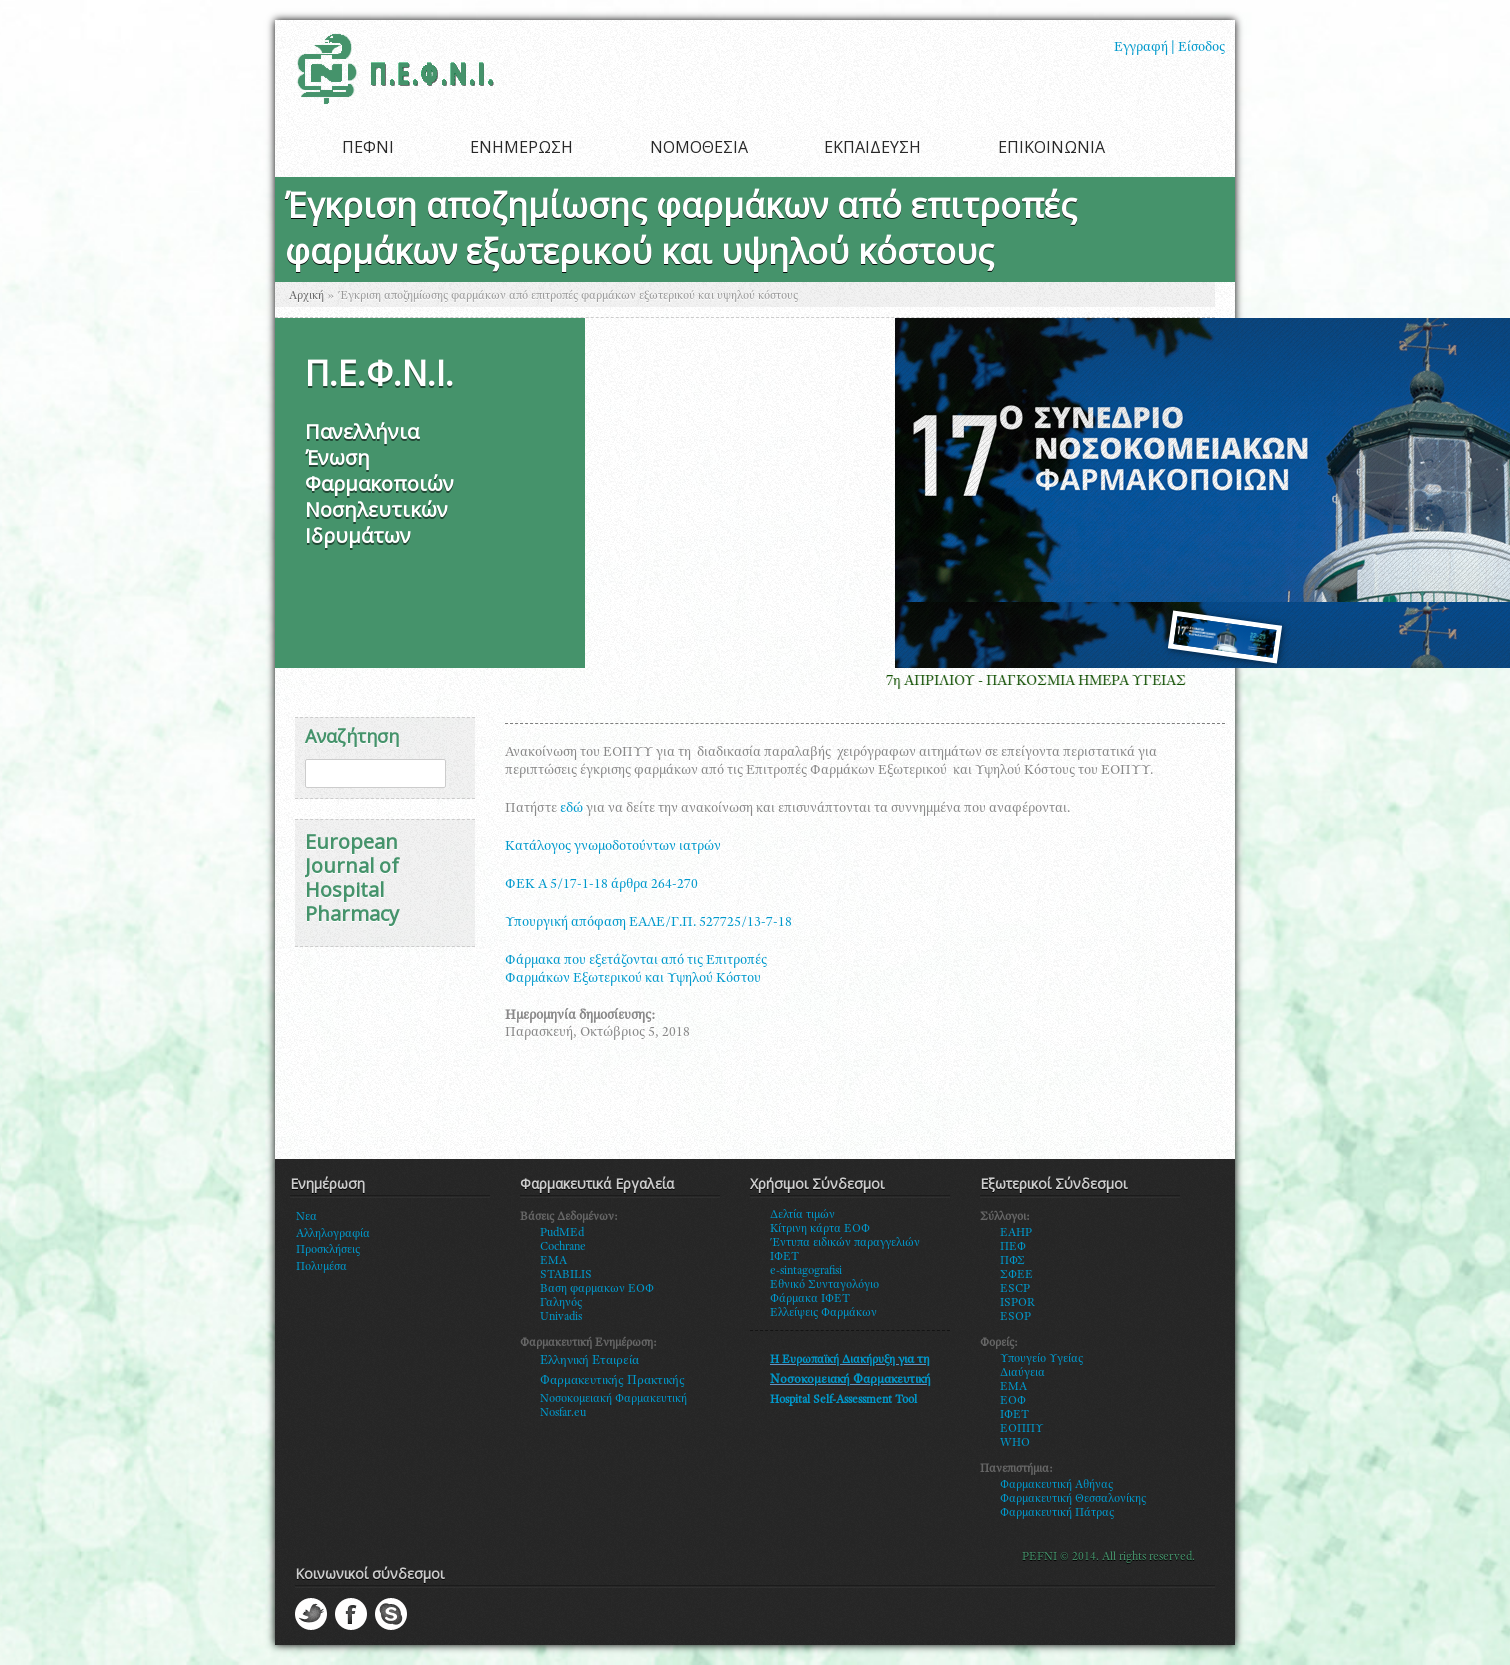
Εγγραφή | (1144, 48)
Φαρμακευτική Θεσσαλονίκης (1073, 1499)
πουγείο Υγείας (1045, 1359)
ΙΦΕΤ (1014, 1415)
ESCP (1015, 1289)
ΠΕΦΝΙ (368, 147)
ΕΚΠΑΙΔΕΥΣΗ (872, 147)
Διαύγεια (1022, 1373)
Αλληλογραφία (333, 1234)
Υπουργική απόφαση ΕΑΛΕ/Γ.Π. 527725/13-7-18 (648, 923)
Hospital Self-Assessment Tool (843, 1400)
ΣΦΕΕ (1016, 1275)
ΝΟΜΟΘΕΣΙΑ (699, 147)
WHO (1015, 1443)
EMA (553, 1261)
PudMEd (562, 1233)
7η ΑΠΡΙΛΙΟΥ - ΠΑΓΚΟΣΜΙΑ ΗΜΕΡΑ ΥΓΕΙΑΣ (1048, 681)
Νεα (306, 1217)
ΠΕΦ (1013, 1247)
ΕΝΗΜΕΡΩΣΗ (521, 147)
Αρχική (306, 296)
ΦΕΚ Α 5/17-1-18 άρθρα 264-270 (601, 885)
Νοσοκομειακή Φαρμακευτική (613, 1399)
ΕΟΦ (1013, 1401)
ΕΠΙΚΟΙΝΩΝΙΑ (1051, 147)
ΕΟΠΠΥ (1022, 1429)
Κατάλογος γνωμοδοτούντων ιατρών (613, 847)
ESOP (1015, 1317)
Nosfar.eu (563, 1413)
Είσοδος (1201, 48)
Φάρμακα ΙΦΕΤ (810, 1299)
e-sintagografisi (806, 1271)
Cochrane (563, 1247)
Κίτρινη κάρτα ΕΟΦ (820, 1229)
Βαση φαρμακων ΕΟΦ (597, 1289)
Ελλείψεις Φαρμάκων (823, 1313)
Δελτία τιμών (802, 1215)
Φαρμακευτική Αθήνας (1056, 1485)
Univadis (561, 1317)
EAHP (1016, 1233)
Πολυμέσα (321, 1267)
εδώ (571, 809)
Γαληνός (561, 1303)
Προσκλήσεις (328, 1250)
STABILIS (566, 1275)
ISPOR (1017, 1303)
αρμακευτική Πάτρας (1061, 1513)
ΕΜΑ (1013, 1387)
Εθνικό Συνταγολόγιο (824, 1285)
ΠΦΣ (1012, 1261)
